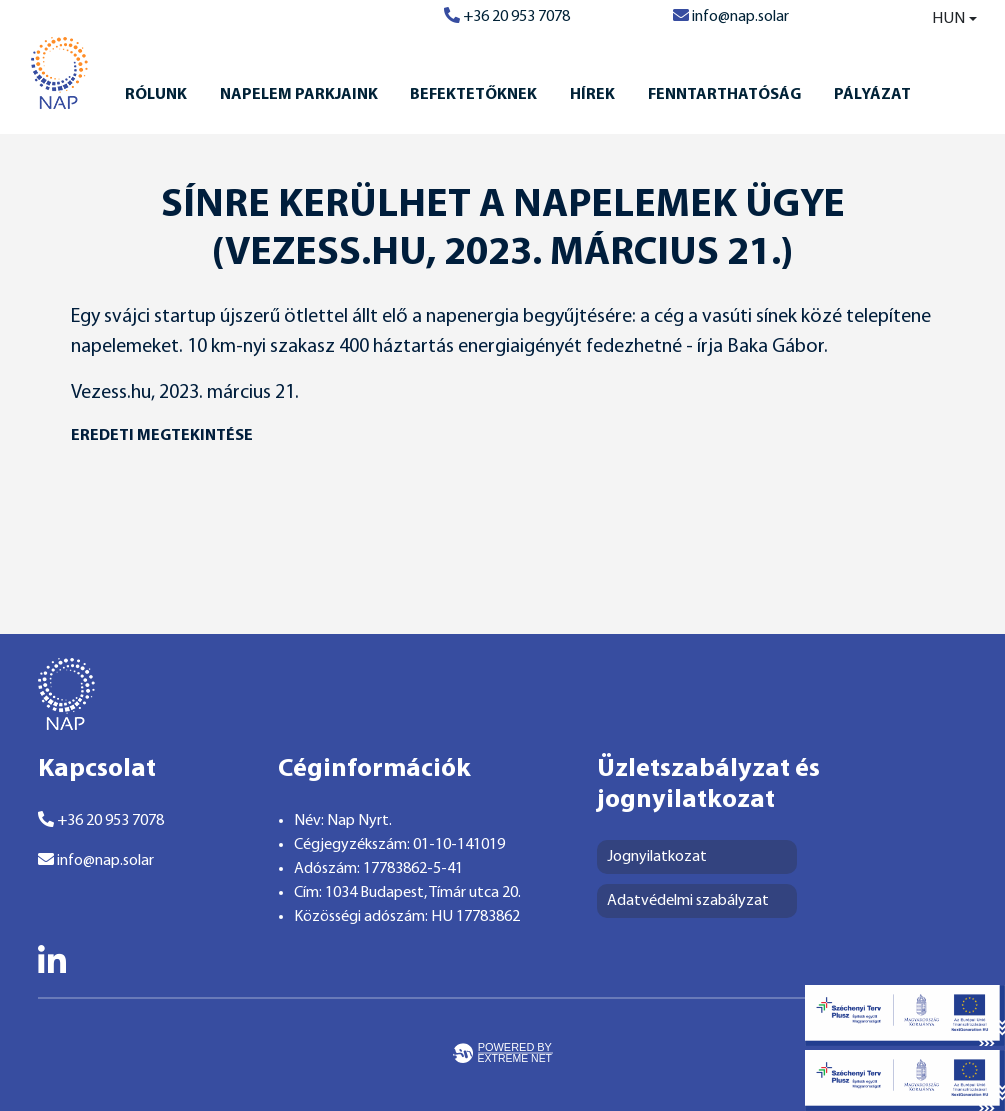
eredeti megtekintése (162, 436)
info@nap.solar (731, 17)
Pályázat (872, 95)
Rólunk (156, 95)
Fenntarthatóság (724, 95)
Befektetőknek (473, 95)
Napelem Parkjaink (299, 95)
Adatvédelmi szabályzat (688, 901)
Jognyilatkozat (657, 857)
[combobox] (941, 19)
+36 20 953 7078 (507, 17)
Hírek (592, 95)
